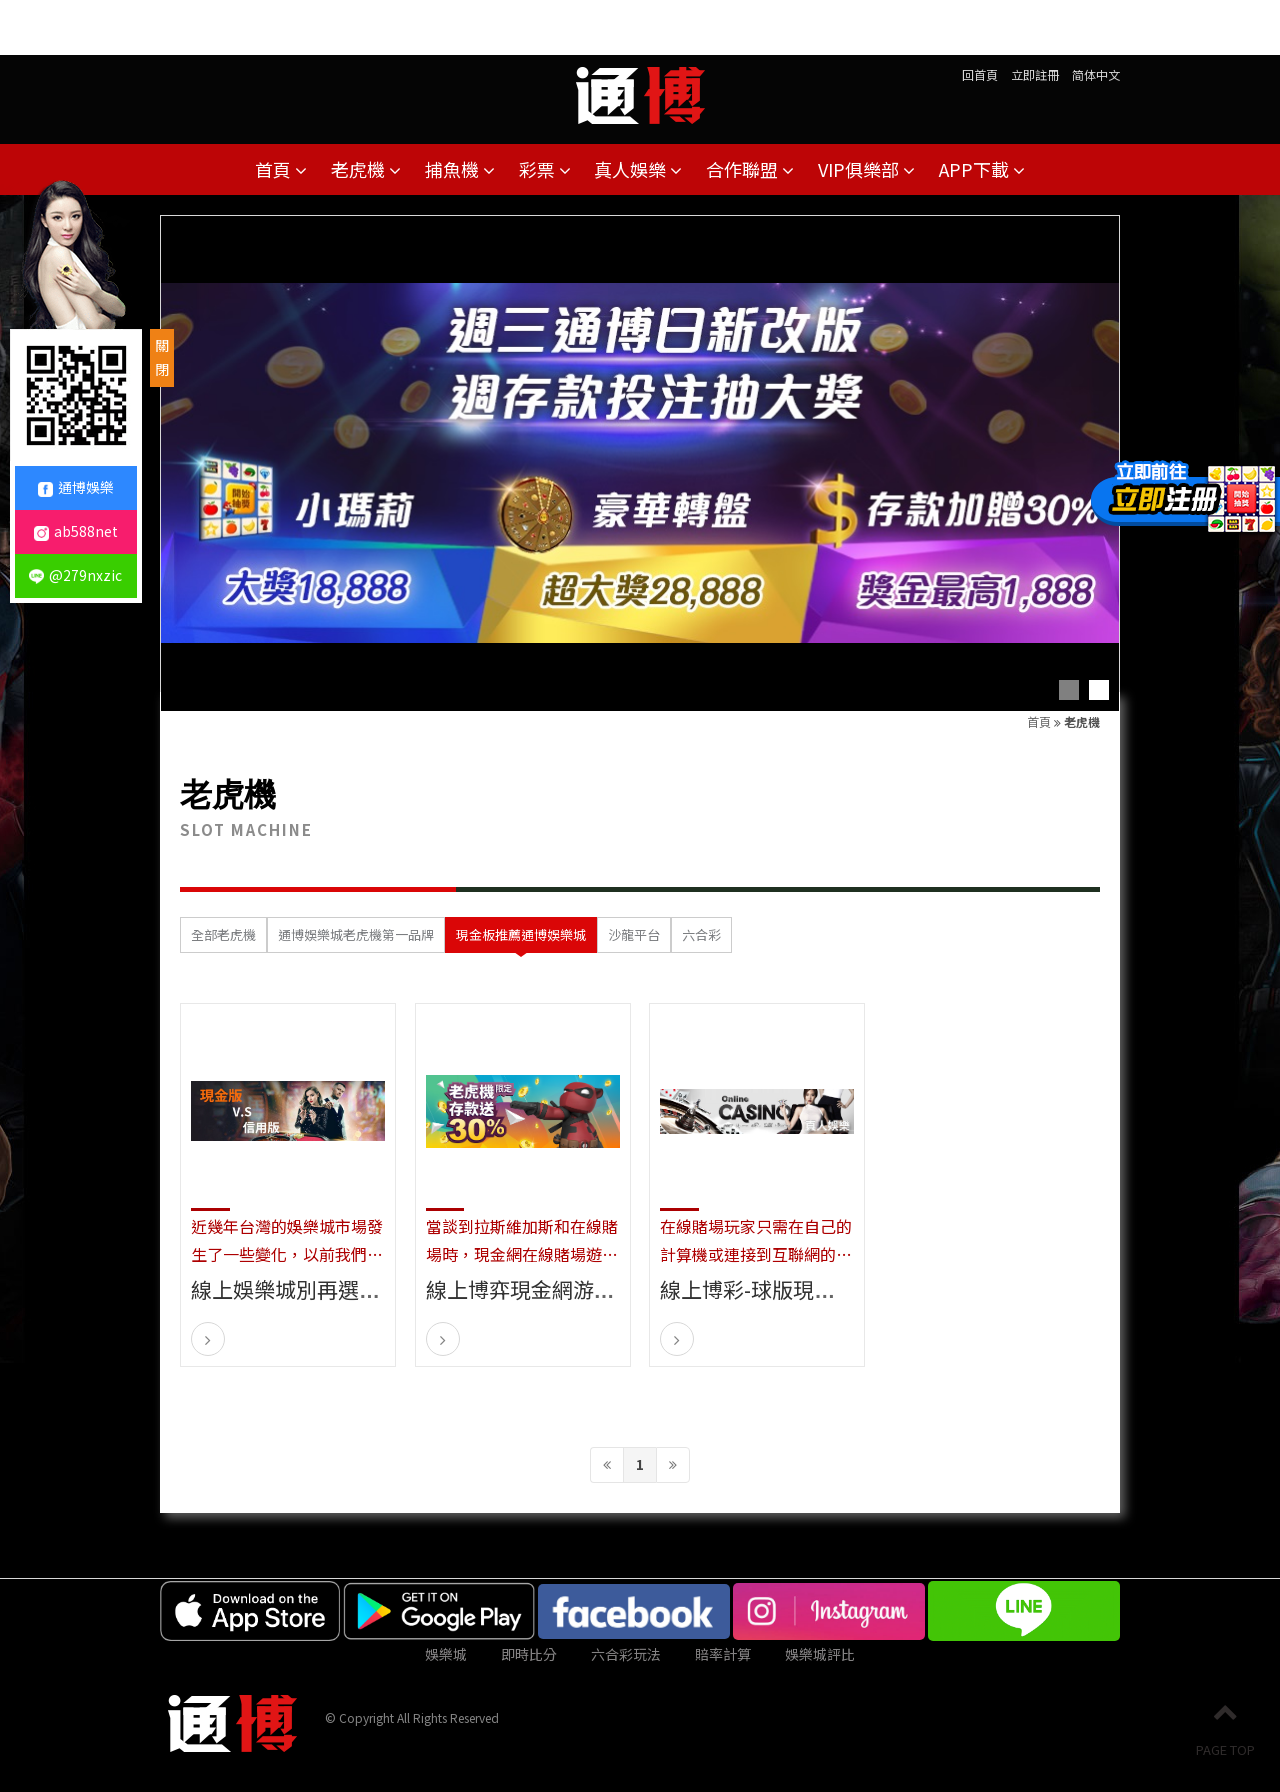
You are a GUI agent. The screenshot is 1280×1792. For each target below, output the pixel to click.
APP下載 (982, 169)
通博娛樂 (76, 487)
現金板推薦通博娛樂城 (521, 934)
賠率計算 (723, 1654)
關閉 (162, 357)
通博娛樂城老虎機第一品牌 (356, 934)
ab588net (76, 531)
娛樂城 (446, 1654)
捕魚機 (460, 169)
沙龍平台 (634, 934)
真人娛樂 (638, 169)
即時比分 (529, 1654)
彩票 (545, 169)
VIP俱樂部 (866, 169)
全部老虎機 (223, 934)
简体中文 (1096, 74)
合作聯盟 (750, 169)
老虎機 (366, 169)
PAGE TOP (1225, 1729)
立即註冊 (1035, 74)
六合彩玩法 (626, 1654)
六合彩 (701, 934)
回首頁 (980, 74)
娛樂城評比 (820, 1654)
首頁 (281, 169)
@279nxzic (75, 575)
